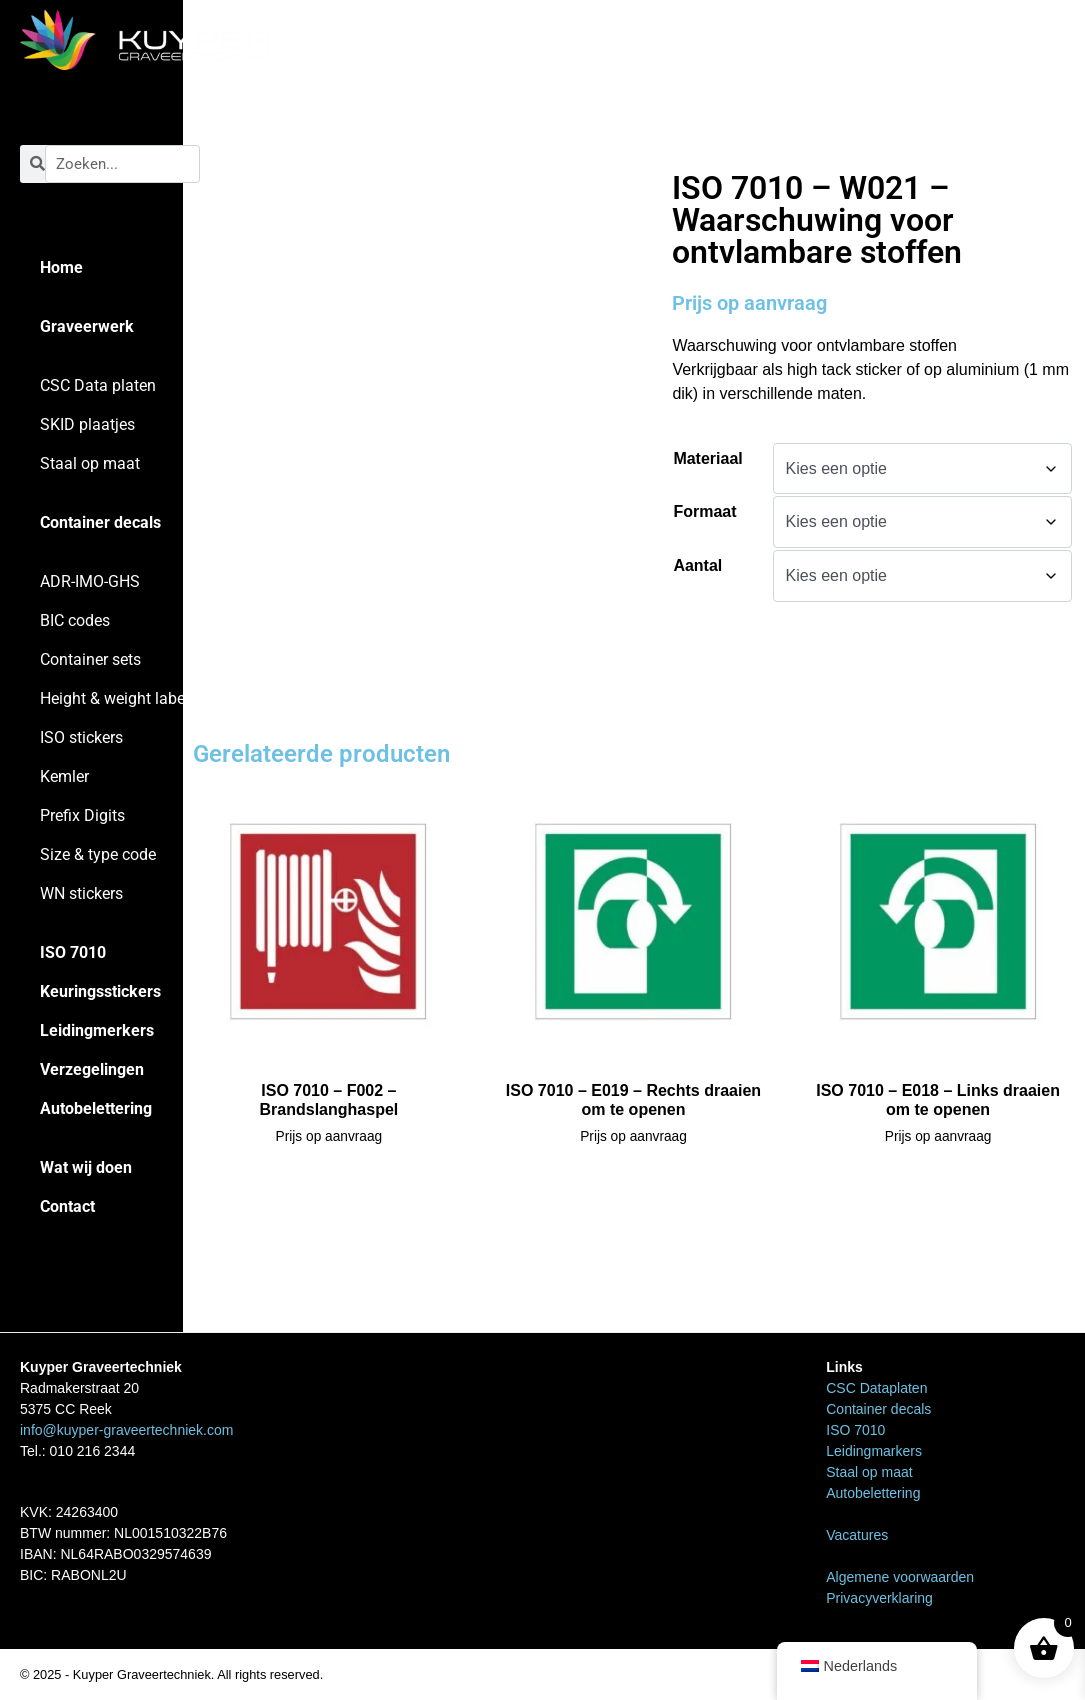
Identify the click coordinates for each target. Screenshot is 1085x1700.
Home (61, 267)
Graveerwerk (87, 326)
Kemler (64, 776)
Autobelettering (96, 1108)
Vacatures (857, 1535)
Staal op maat (90, 463)
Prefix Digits (82, 815)
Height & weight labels (118, 698)
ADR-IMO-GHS (90, 581)
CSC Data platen (98, 385)
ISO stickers (81, 737)
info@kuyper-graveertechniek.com (126, 1430)
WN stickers (81, 893)
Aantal (697, 565)
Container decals (100, 522)
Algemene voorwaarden (900, 1577)
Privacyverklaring (879, 1598)
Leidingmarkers (874, 1451)
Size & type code (98, 854)
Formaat (704, 511)
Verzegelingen (92, 1069)
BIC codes (75, 620)
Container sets (90, 659)
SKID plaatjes (87, 424)
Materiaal (707, 458)
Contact (67, 1206)
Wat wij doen (86, 1167)
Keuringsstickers (100, 991)
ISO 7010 (73, 952)
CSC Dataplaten (876, 1388)
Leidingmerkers (97, 1030)
